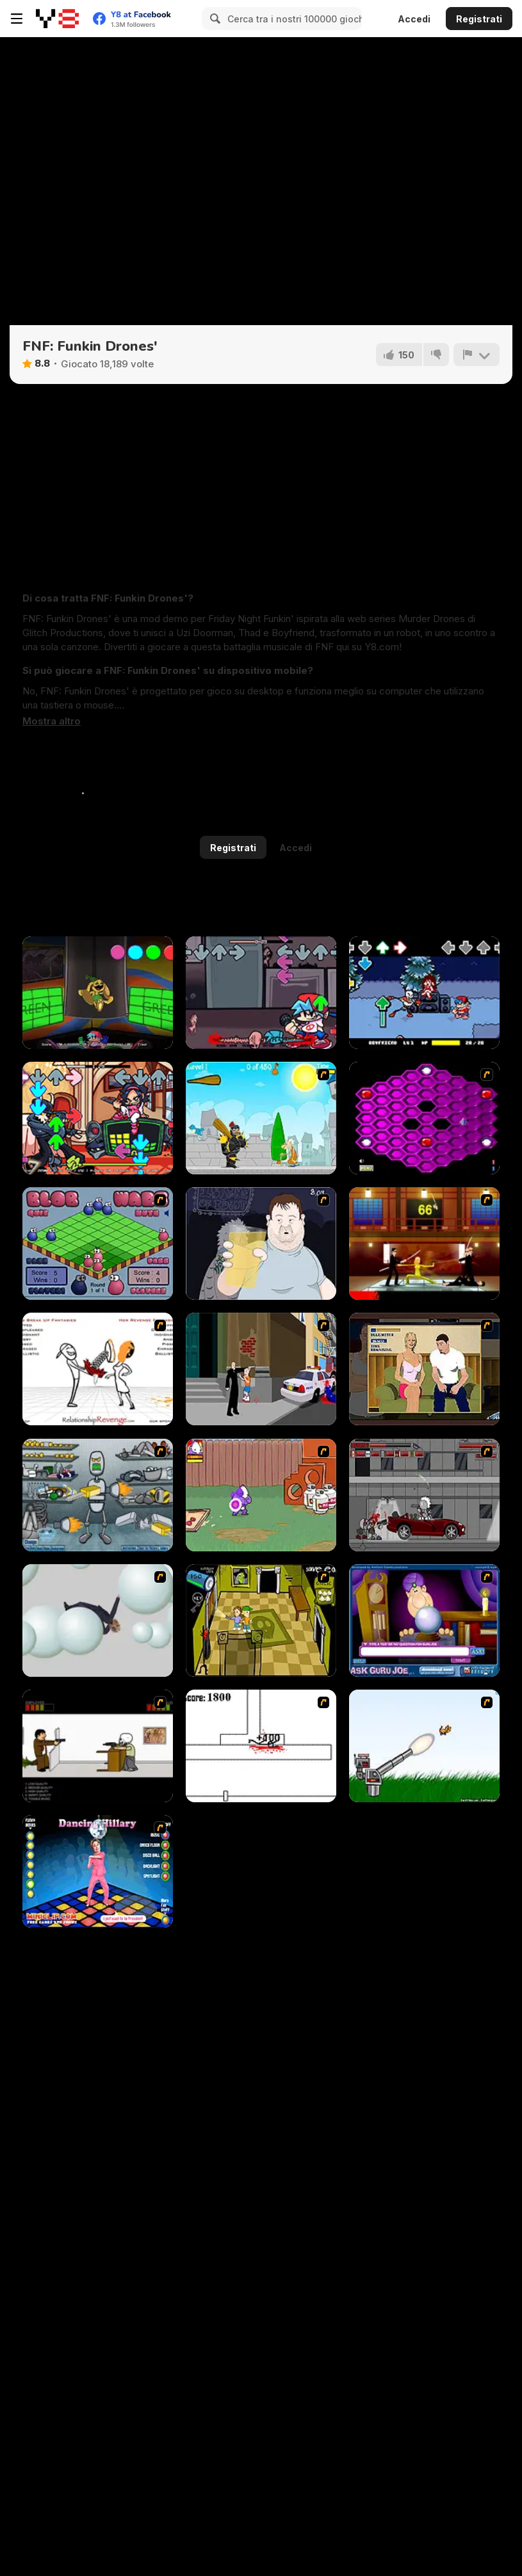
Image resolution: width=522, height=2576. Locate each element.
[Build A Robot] (97, 1495)
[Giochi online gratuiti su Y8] (57, 18)
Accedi (414, 18)
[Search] (213, 18)
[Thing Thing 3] (424, 1495)
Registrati (479, 18)
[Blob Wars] (97, 1243)
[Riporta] (476, 354)
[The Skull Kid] (97, 1746)
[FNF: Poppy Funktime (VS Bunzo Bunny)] (97, 992)
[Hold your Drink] (261, 1243)
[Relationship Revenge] (97, 1369)
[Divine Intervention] (261, 1369)
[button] (51, 721)
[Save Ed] (261, 1620)
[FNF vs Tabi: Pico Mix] (97, 1118)
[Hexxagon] (424, 1118)
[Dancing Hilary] (97, 1871)
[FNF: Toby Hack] (424, 992)
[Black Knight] (261, 1118)
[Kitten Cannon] (424, 1746)
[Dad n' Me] (261, 1495)
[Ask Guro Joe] (424, 1620)
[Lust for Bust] (424, 1369)
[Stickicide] (261, 1746)
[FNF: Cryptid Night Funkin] (261, 992)
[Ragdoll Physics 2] (97, 1620)
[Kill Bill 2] (424, 1243)
